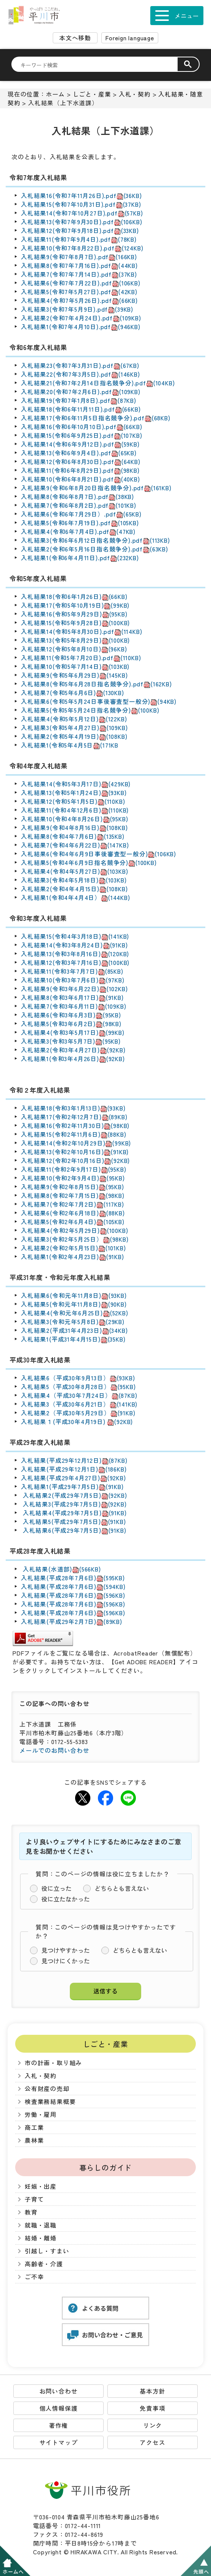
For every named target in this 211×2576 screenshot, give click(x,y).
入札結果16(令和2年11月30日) (75, 1125)
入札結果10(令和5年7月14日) (61, 666)
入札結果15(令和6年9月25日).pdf (81, 435)
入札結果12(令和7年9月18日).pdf (80, 230)
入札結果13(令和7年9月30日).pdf (81, 221)
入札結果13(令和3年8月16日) (75, 953)
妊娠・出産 (41, 2186)
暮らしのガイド (105, 2167)
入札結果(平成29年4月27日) (73, 1477)
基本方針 (152, 2391)
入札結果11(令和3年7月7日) (72, 971)
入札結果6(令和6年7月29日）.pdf (81, 514)
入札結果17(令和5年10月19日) (75, 605)
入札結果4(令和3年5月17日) (72, 1032)
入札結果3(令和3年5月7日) (71, 1041)
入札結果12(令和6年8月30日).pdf (80, 461)
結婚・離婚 (41, 2238)
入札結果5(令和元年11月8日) (74, 1304)
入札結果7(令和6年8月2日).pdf (78, 505)
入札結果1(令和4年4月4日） (75, 897)
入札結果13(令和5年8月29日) (75, 640)
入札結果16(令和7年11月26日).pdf (81, 195)
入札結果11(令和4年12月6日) (75, 810)
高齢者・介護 (44, 2263)
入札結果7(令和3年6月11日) (73, 1006)
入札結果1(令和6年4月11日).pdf (80, 557)
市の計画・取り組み (53, 2062)
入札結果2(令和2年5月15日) (73, 1248)
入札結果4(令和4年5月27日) (74, 871)
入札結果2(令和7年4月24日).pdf (81, 318)
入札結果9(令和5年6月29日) (74, 675)
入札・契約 (135, 94)
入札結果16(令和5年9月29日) (74, 614)
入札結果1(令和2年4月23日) (72, 1256)
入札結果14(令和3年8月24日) (74, 945)
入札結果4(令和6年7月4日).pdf (78, 531)
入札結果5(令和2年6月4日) (72, 1221)
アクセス (152, 2442)
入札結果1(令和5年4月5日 (69, 745)
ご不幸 (34, 2276)
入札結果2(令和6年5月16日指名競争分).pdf (94, 549)
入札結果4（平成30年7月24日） (79, 1395)
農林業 (34, 2140)
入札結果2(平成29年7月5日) (74, 1495)
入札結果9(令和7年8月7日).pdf (79, 256)
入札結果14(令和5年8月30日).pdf (81, 631)
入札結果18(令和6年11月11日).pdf (80, 409)
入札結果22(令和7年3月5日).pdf (80, 374)
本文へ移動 (75, 37)
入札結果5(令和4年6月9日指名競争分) (89, 862)
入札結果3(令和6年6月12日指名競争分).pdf (95, 540)
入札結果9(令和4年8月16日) (74, 827)
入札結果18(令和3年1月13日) (73, 1108)
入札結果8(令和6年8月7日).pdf (77, 496)
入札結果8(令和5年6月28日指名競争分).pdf (96, 684)
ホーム (55, 94)
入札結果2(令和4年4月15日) (74, 888)
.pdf (105, 522)
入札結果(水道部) (61, 1569)
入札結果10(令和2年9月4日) (73, 1178)
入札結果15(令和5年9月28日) (75, 622)
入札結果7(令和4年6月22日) (75, 845)
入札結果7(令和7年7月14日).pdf (79, 274)
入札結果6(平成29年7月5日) (73, 1530)
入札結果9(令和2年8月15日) (72, 1186)
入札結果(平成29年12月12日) (74, 1460)
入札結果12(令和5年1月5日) (73, 801)
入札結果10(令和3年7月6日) (72, 980)
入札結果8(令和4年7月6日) (72, 836)
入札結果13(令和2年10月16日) (75, 1151)
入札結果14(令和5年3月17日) (76, 783)
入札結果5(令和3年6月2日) (71, 1023)
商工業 (34, 2127)
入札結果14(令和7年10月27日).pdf (82, 213)
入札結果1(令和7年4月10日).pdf (80, 326)
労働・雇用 (41, 2114)
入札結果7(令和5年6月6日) (72, 692)
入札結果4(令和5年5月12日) (74, 718)
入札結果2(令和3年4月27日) (73, 1050)
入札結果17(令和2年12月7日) (74, 1116)
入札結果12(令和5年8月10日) (74, 649)
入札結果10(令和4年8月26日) (74, 818)
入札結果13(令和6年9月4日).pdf (79, 452)
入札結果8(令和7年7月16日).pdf (79, 265)
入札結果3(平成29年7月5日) (73, 1504)
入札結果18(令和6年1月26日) (74, 596)
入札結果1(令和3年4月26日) (73, 1058)
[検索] (99, 64)
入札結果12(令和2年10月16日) (75, 1160)
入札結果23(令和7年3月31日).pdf (80, 365)
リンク (152, 2425)
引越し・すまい (47, 2250)
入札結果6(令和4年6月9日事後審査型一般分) (98, 853)
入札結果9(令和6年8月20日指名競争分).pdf (96, 487)
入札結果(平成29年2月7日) (71, 1621)
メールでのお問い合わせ (54, 1750)
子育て (34, 2199)
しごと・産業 (92, 94)
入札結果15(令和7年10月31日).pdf (81, 204)
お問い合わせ (58, 2391)
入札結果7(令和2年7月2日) (72, 1204)
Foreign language (130, 37)
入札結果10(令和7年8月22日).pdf (82, 248)
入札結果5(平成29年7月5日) (73, 1521)
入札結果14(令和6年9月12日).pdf (80, 444)
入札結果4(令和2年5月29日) (74, 1230)
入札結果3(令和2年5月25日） (75, 1239)
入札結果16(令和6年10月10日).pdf (81, 426)
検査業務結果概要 (50, 2101)
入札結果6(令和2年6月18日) (73, 1213)
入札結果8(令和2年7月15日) (72, 1195)
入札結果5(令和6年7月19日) (60, 522)
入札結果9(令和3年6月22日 (59, 988)
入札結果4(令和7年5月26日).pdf (79, 300)
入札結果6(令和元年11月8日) (74, 1295)
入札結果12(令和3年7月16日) (75, 962)
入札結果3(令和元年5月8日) (72, 1321)
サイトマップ (58, 2442)
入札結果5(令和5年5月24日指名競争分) (90, 710)
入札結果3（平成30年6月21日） (79, 1404)
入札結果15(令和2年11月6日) (73, 1134)
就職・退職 (41, 2225)
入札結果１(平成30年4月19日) (77, 1421)
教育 (31, 2212)
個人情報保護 (58, 2408)
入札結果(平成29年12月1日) (73, 1469)
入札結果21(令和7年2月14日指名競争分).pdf (98, 383)
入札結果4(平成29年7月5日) (73, 1512)
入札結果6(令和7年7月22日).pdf (80, 283)
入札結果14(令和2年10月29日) (76, 1143)
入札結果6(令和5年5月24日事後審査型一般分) (98, 701)
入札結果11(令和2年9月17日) (73, 1169)
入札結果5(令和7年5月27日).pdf (79, 291)
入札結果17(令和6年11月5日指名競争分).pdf (95, 417)
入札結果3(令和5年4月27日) (74, 727)
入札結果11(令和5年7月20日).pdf (81, 657)
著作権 (58, 2425)
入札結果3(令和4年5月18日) (73, 880)
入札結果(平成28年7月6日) (73, 1577)
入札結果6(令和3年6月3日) (71, 1015)
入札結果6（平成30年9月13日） (78, 1378)
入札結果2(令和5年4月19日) (74, 736)
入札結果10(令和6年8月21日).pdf (80, 479)
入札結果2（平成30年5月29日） (78, 1412)
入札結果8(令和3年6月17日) (72, 997)
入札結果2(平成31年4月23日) (74, 1330)
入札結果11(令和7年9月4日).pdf (79, 239)
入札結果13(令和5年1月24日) (73, 792)
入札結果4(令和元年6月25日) (74, 1313)
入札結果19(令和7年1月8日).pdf (78, 400)
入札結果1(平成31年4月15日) (73, 1339)
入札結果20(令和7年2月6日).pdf (80, 391)
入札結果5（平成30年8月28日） (78, 1386)
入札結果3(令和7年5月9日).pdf (77, 309)
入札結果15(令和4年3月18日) (75, 936)
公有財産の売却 (47, 2088)
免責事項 (152, 2408)
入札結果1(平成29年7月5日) (72, 1486)
